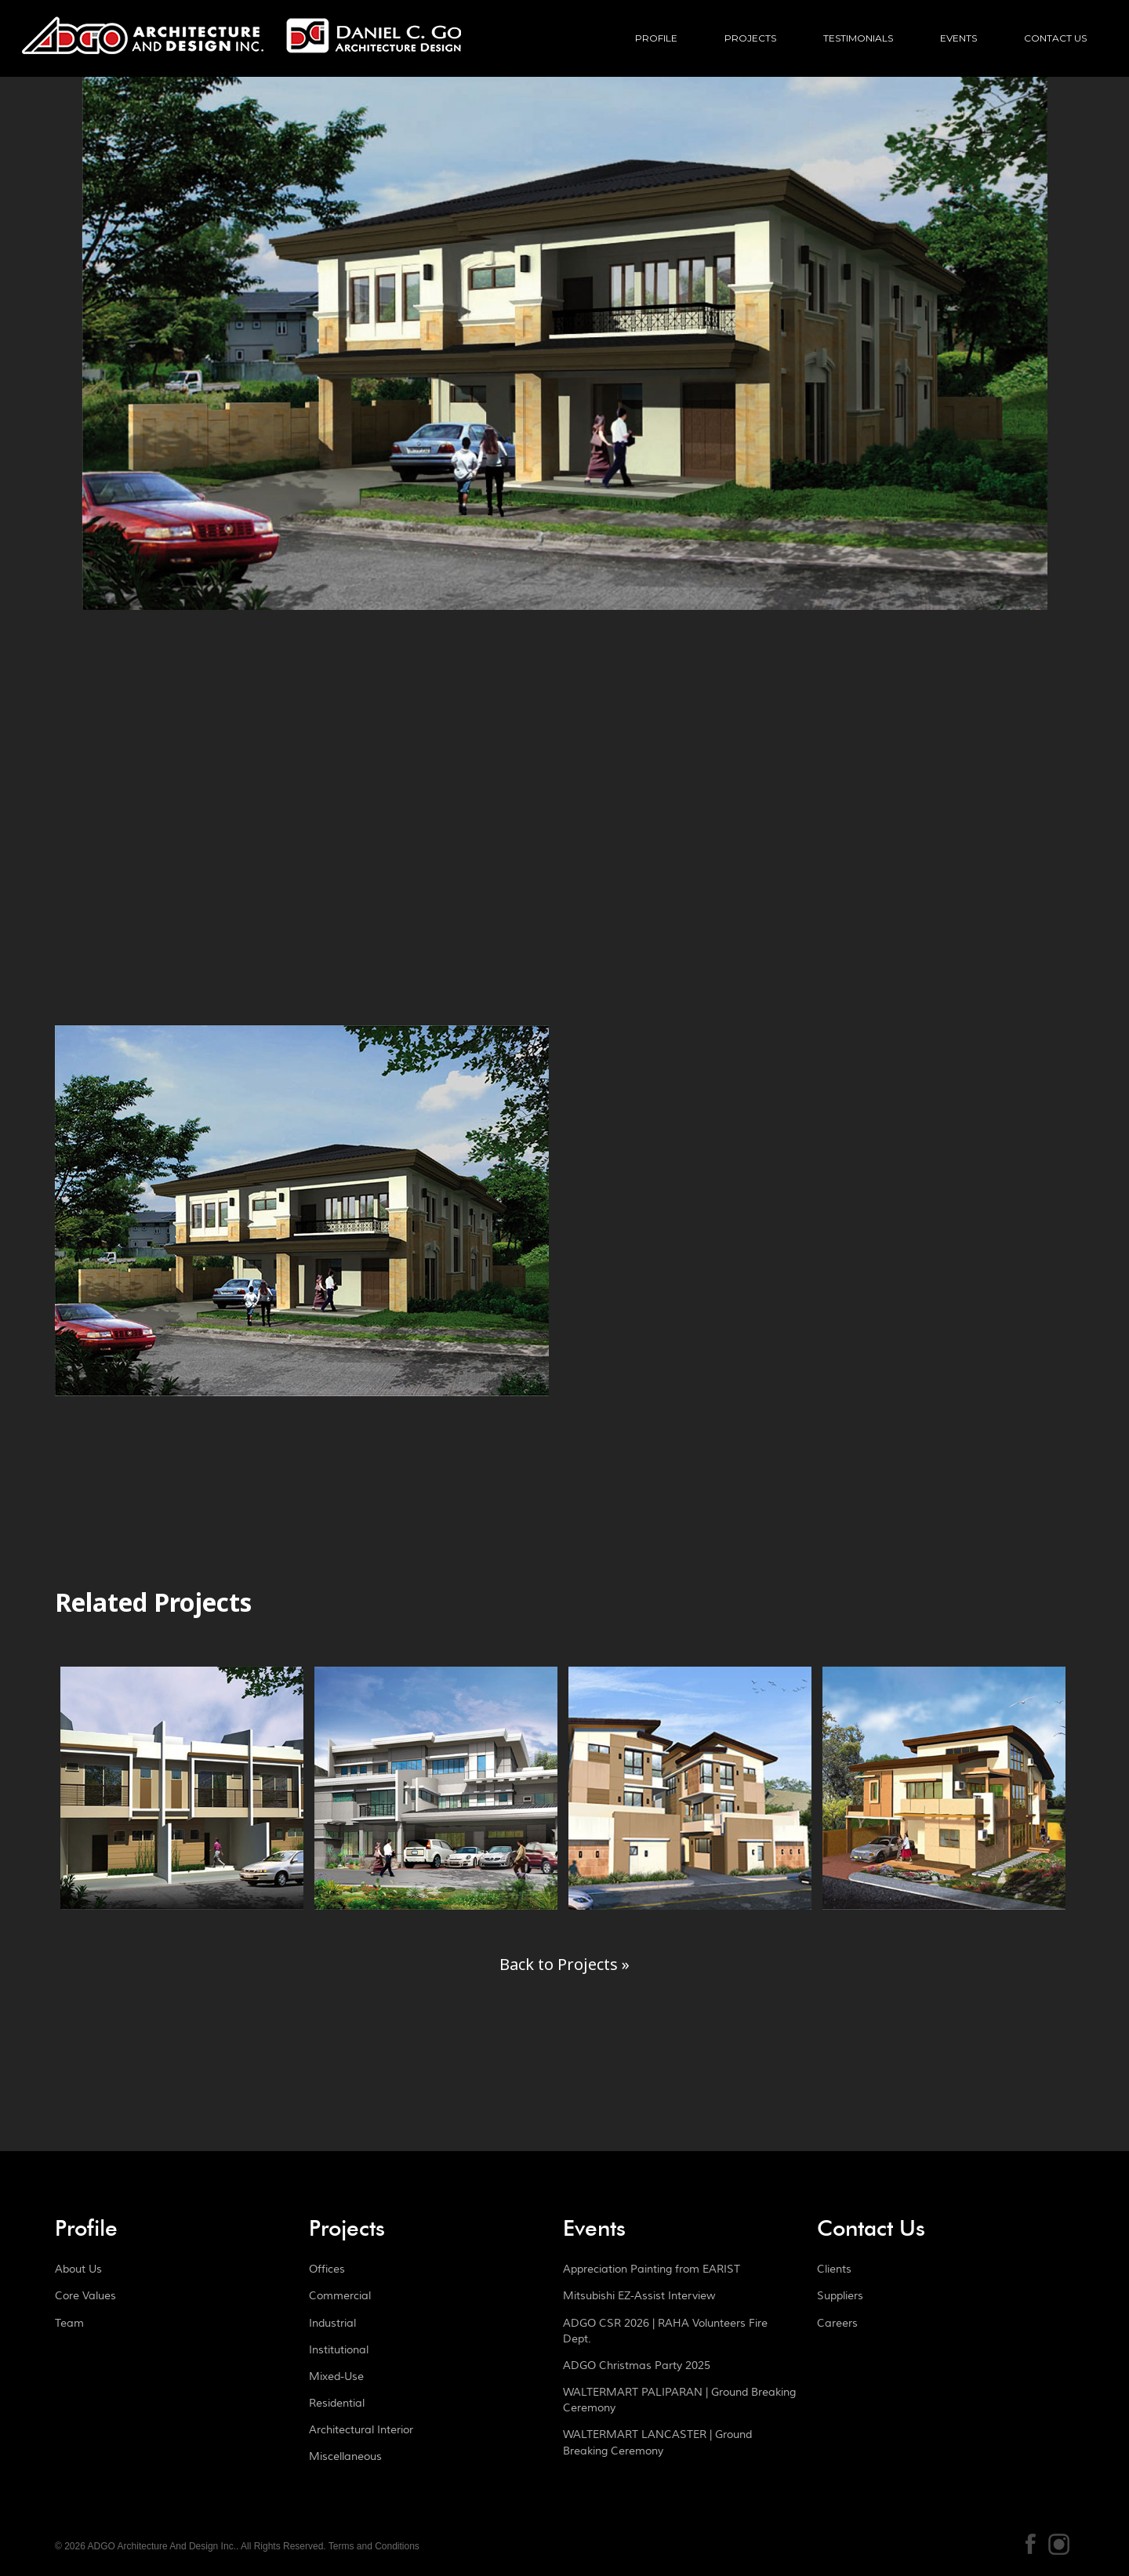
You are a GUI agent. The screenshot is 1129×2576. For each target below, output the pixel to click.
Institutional (338, 2350)
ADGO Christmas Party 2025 (636, 2366)
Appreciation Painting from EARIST (651, 2269)
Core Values (85, 2296)
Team (69, 2324)
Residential (337, 2403)
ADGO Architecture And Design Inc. (241, 51)
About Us (78, 2269)
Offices (327, 2269)
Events (958, 38)
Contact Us (1055, 38)
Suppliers (840, 2296)
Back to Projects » (564, 1964)
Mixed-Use (336, 2377)
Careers (837, 2324)
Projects (750, 38)
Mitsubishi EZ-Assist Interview (639, 2296)
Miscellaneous (345, 2457)
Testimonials (858, 38)
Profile (656, 38)
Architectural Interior (361, 2430)
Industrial (332, 2324)
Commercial (340, 2296)
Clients (834, 2269)
